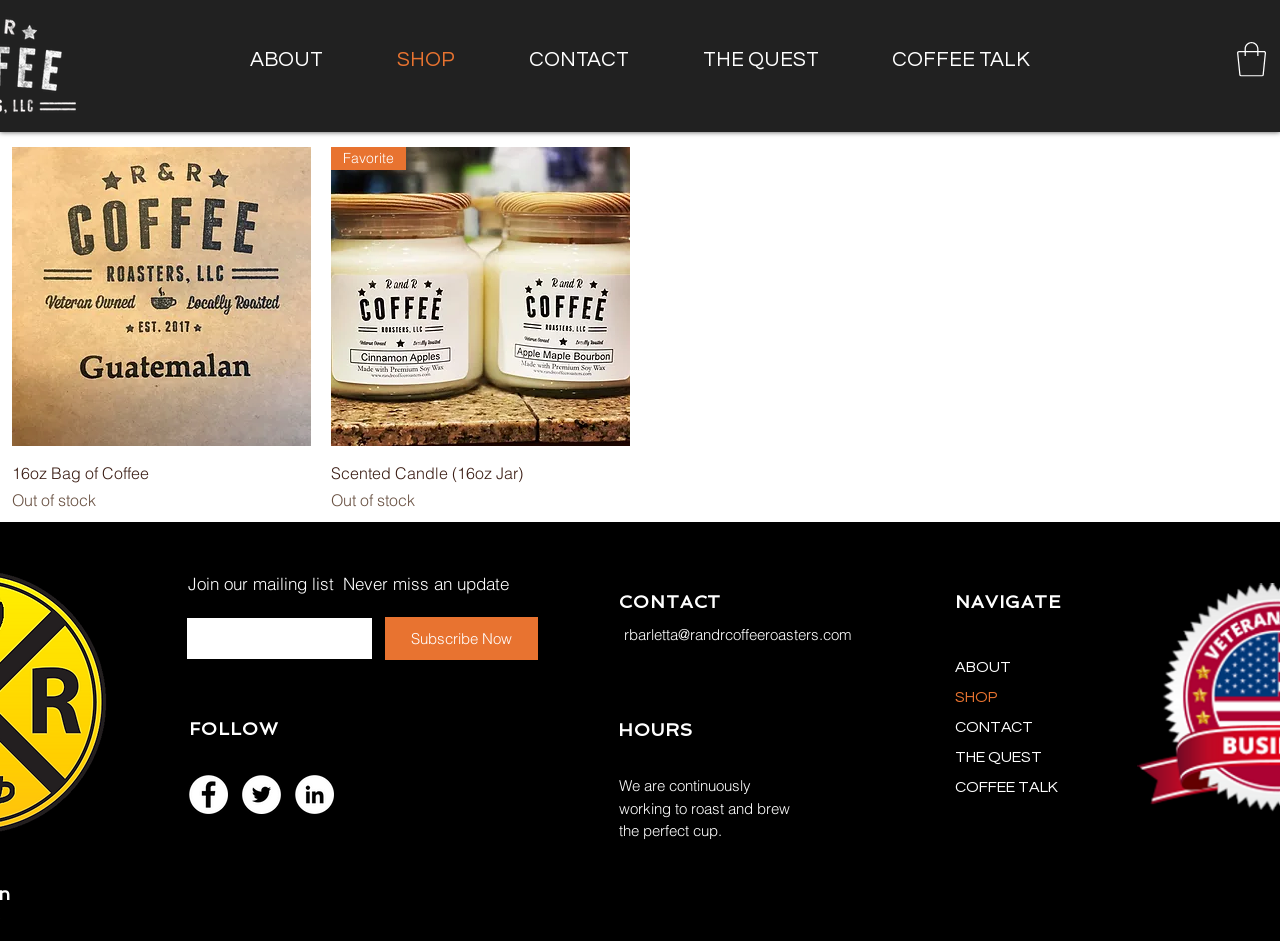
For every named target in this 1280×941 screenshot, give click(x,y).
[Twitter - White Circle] (261, 794)
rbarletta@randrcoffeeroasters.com (738, 634)
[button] (1251, 59)
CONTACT (994, 727)
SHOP (976, 697)
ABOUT (983, 667)
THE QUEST (998, 757)
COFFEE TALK (1006, 787)
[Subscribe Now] (461, 638)
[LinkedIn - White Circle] (314, 794)
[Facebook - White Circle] (208, 794)
